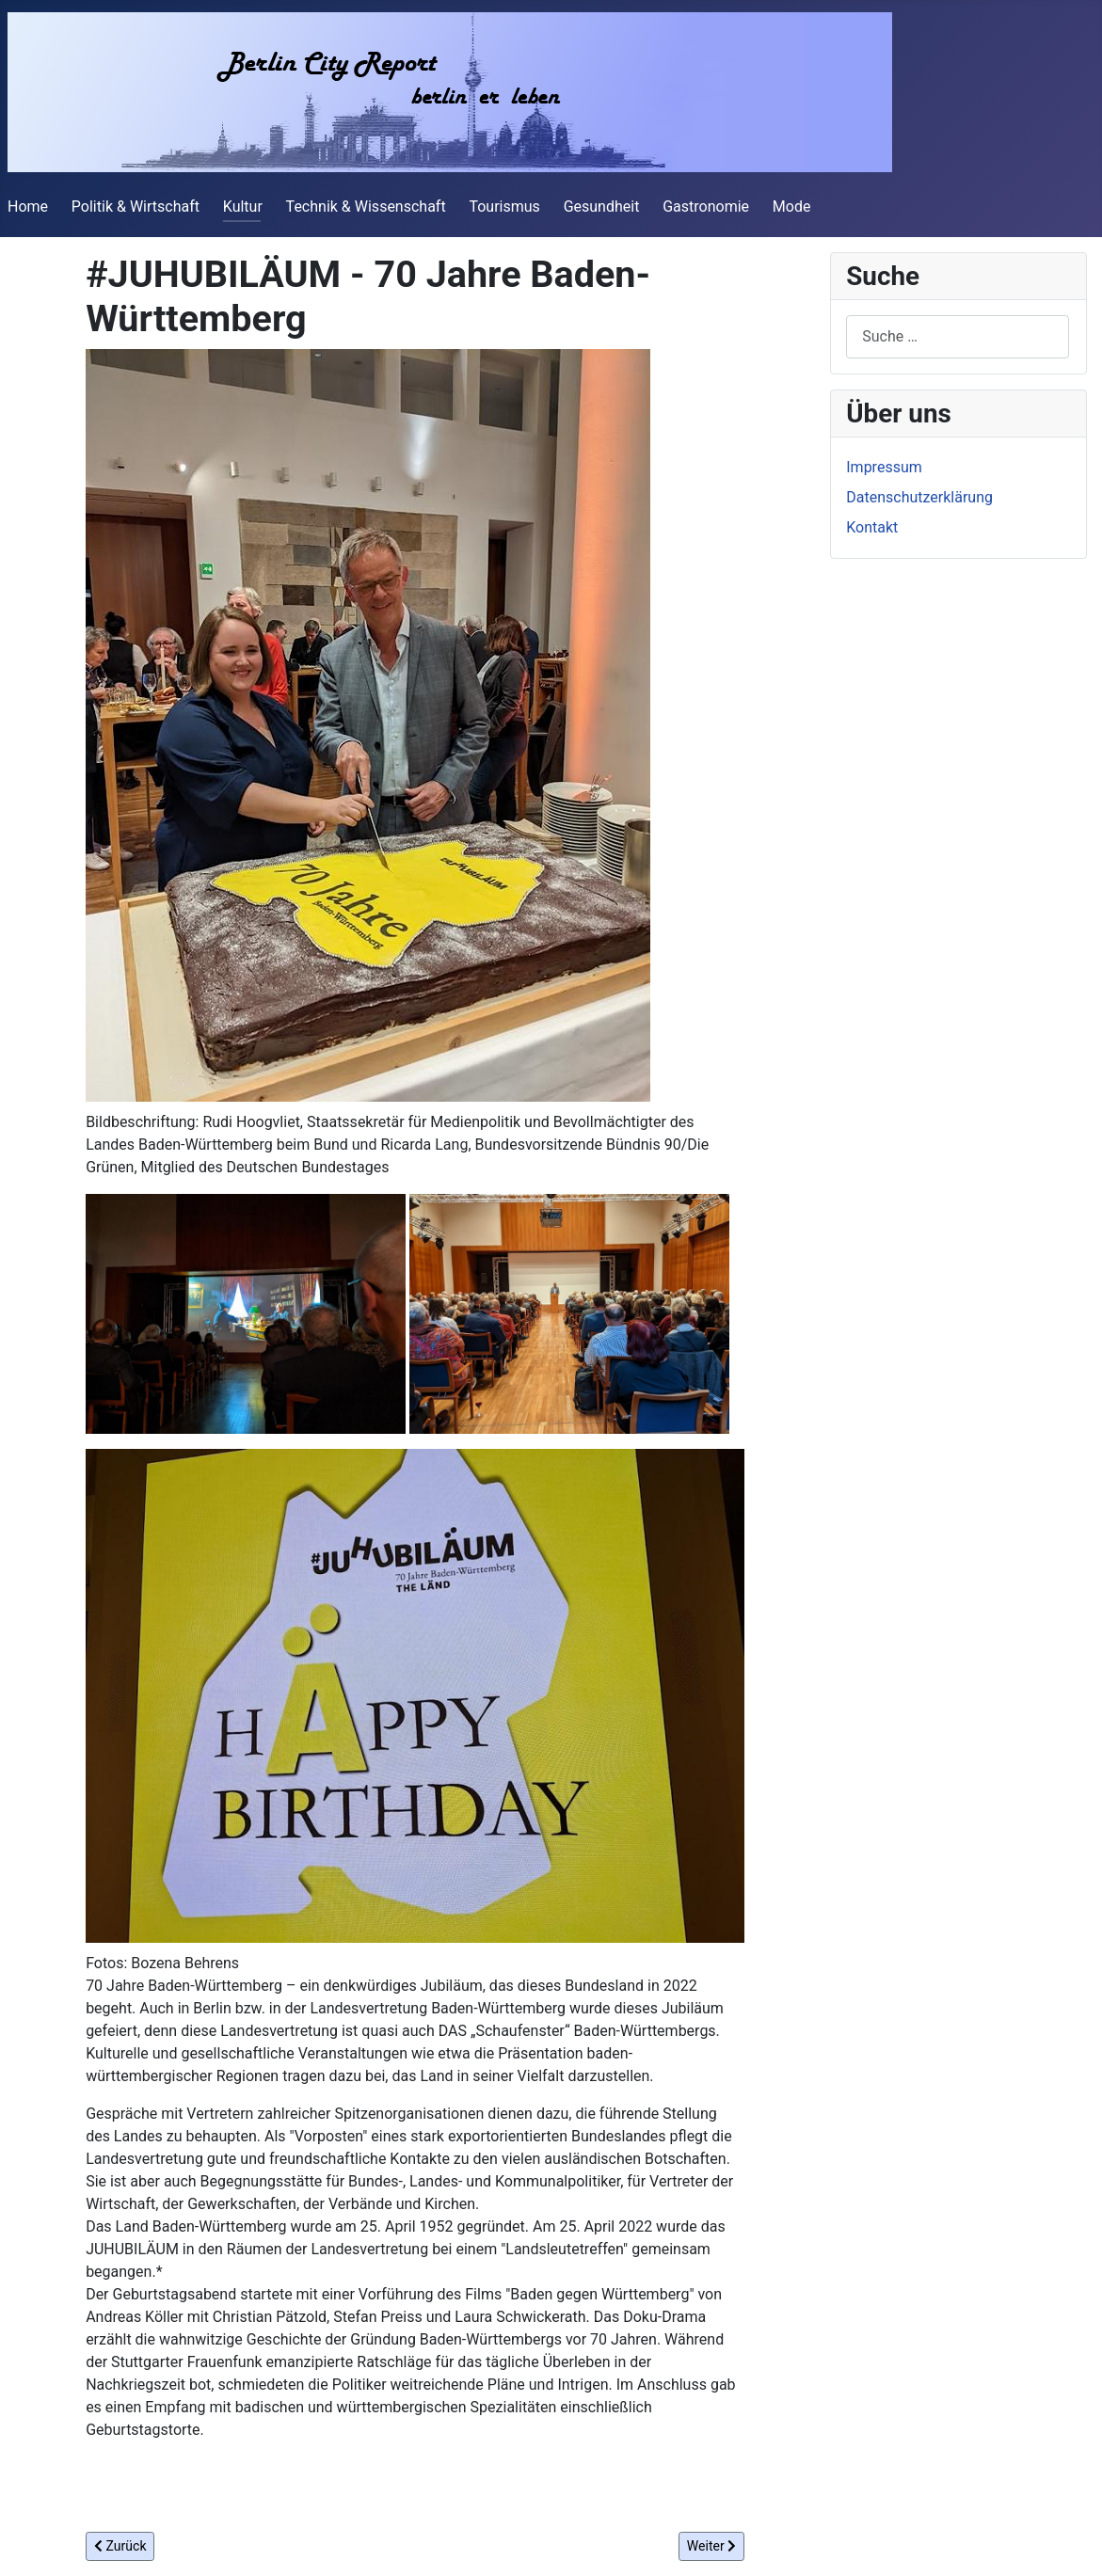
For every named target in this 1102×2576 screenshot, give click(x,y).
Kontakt (872, 527)
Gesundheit (602, 206)
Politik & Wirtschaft (136, 206)
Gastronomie (706, 206)
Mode (792, 206)
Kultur (243, 206)
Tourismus (504, 206)
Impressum (884, 467)
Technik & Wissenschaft (366, 206)
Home (28, 206)
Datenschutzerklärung (919, 497)
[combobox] (957, 336)
